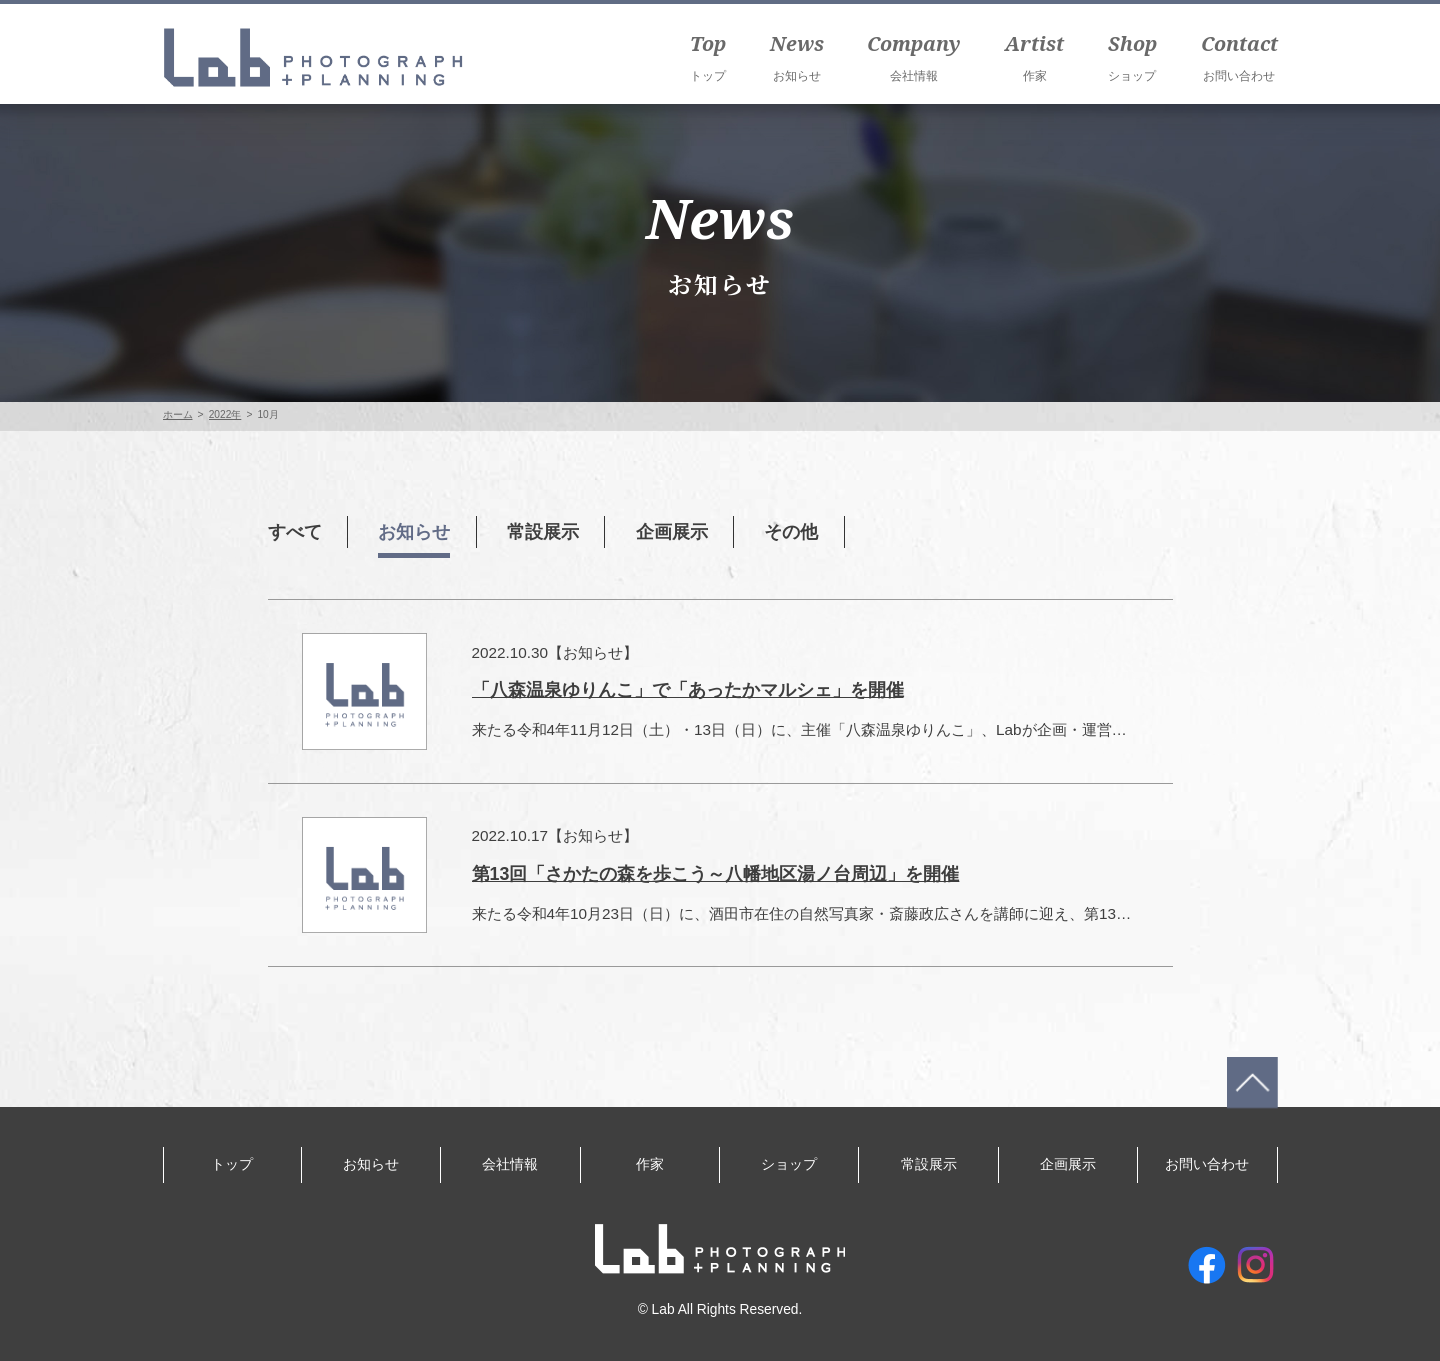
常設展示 (552, 531)
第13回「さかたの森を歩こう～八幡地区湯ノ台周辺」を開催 (716, 874)
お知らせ (419, 531)
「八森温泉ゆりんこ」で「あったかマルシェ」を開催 (688, 690)
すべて (296, 531)
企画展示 (685, 531)
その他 (807, 531)
